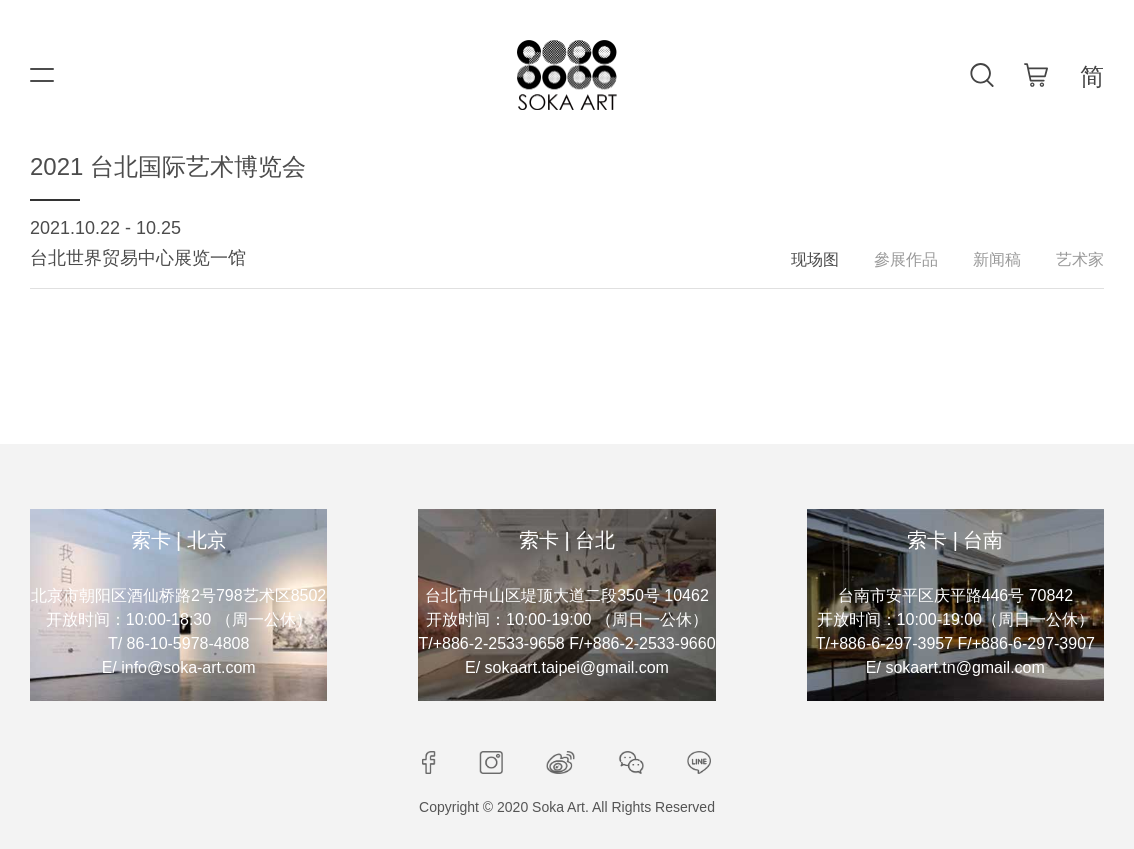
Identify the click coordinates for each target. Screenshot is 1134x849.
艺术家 (1080, 259)
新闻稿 (997, 259)
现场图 (815, 259)
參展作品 (906, 259)
